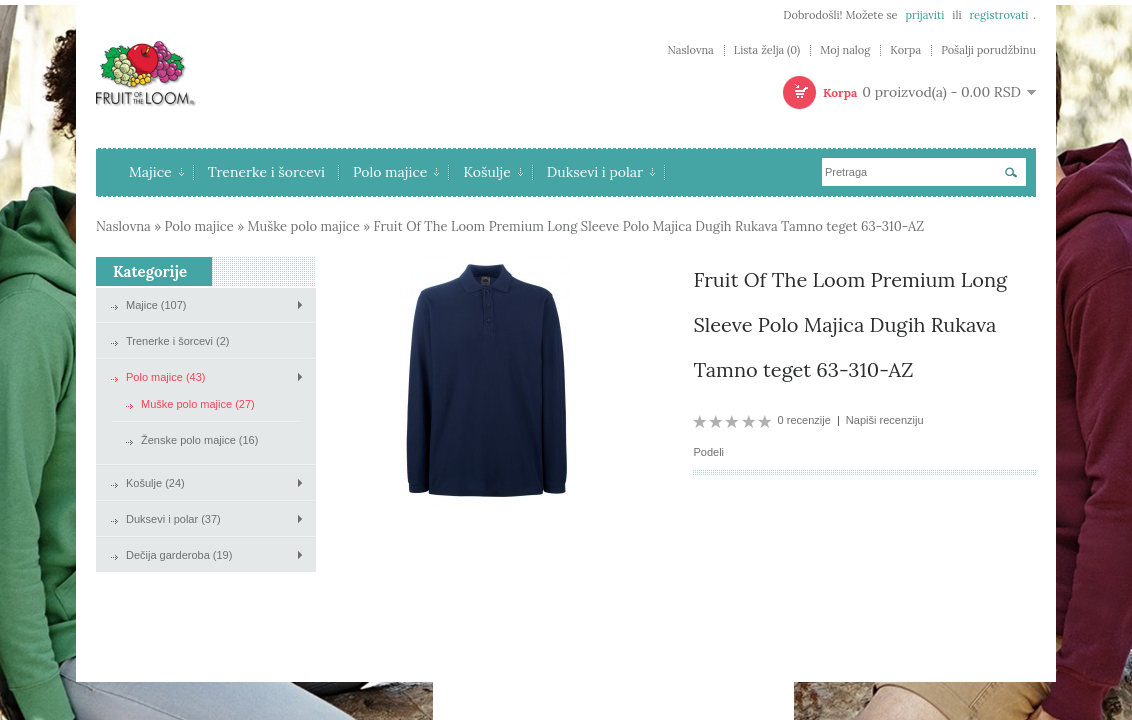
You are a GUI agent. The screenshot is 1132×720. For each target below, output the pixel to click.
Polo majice (396, 172)
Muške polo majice (303, 226)
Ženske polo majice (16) (199, 440)
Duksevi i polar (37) (173, 519)
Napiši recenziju (885, 420)
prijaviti (924, 15)
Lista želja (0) (767, 50)
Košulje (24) (155, 483)
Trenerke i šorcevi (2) (178, 341)
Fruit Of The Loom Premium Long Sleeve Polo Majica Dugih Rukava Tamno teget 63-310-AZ (648, 226)
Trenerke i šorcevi (266, 172)
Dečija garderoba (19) (179, 555)
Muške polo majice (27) (198, 404)
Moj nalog (845, 50)
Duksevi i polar (601, 172)
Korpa (905, 50)
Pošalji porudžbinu (988, 50)
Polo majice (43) (165, 377)
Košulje (492, 172)
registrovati (998, 15)
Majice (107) (156, 305)
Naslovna (690, 50)
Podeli (708, 452)
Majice (156, 172)
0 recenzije (804, 420)
